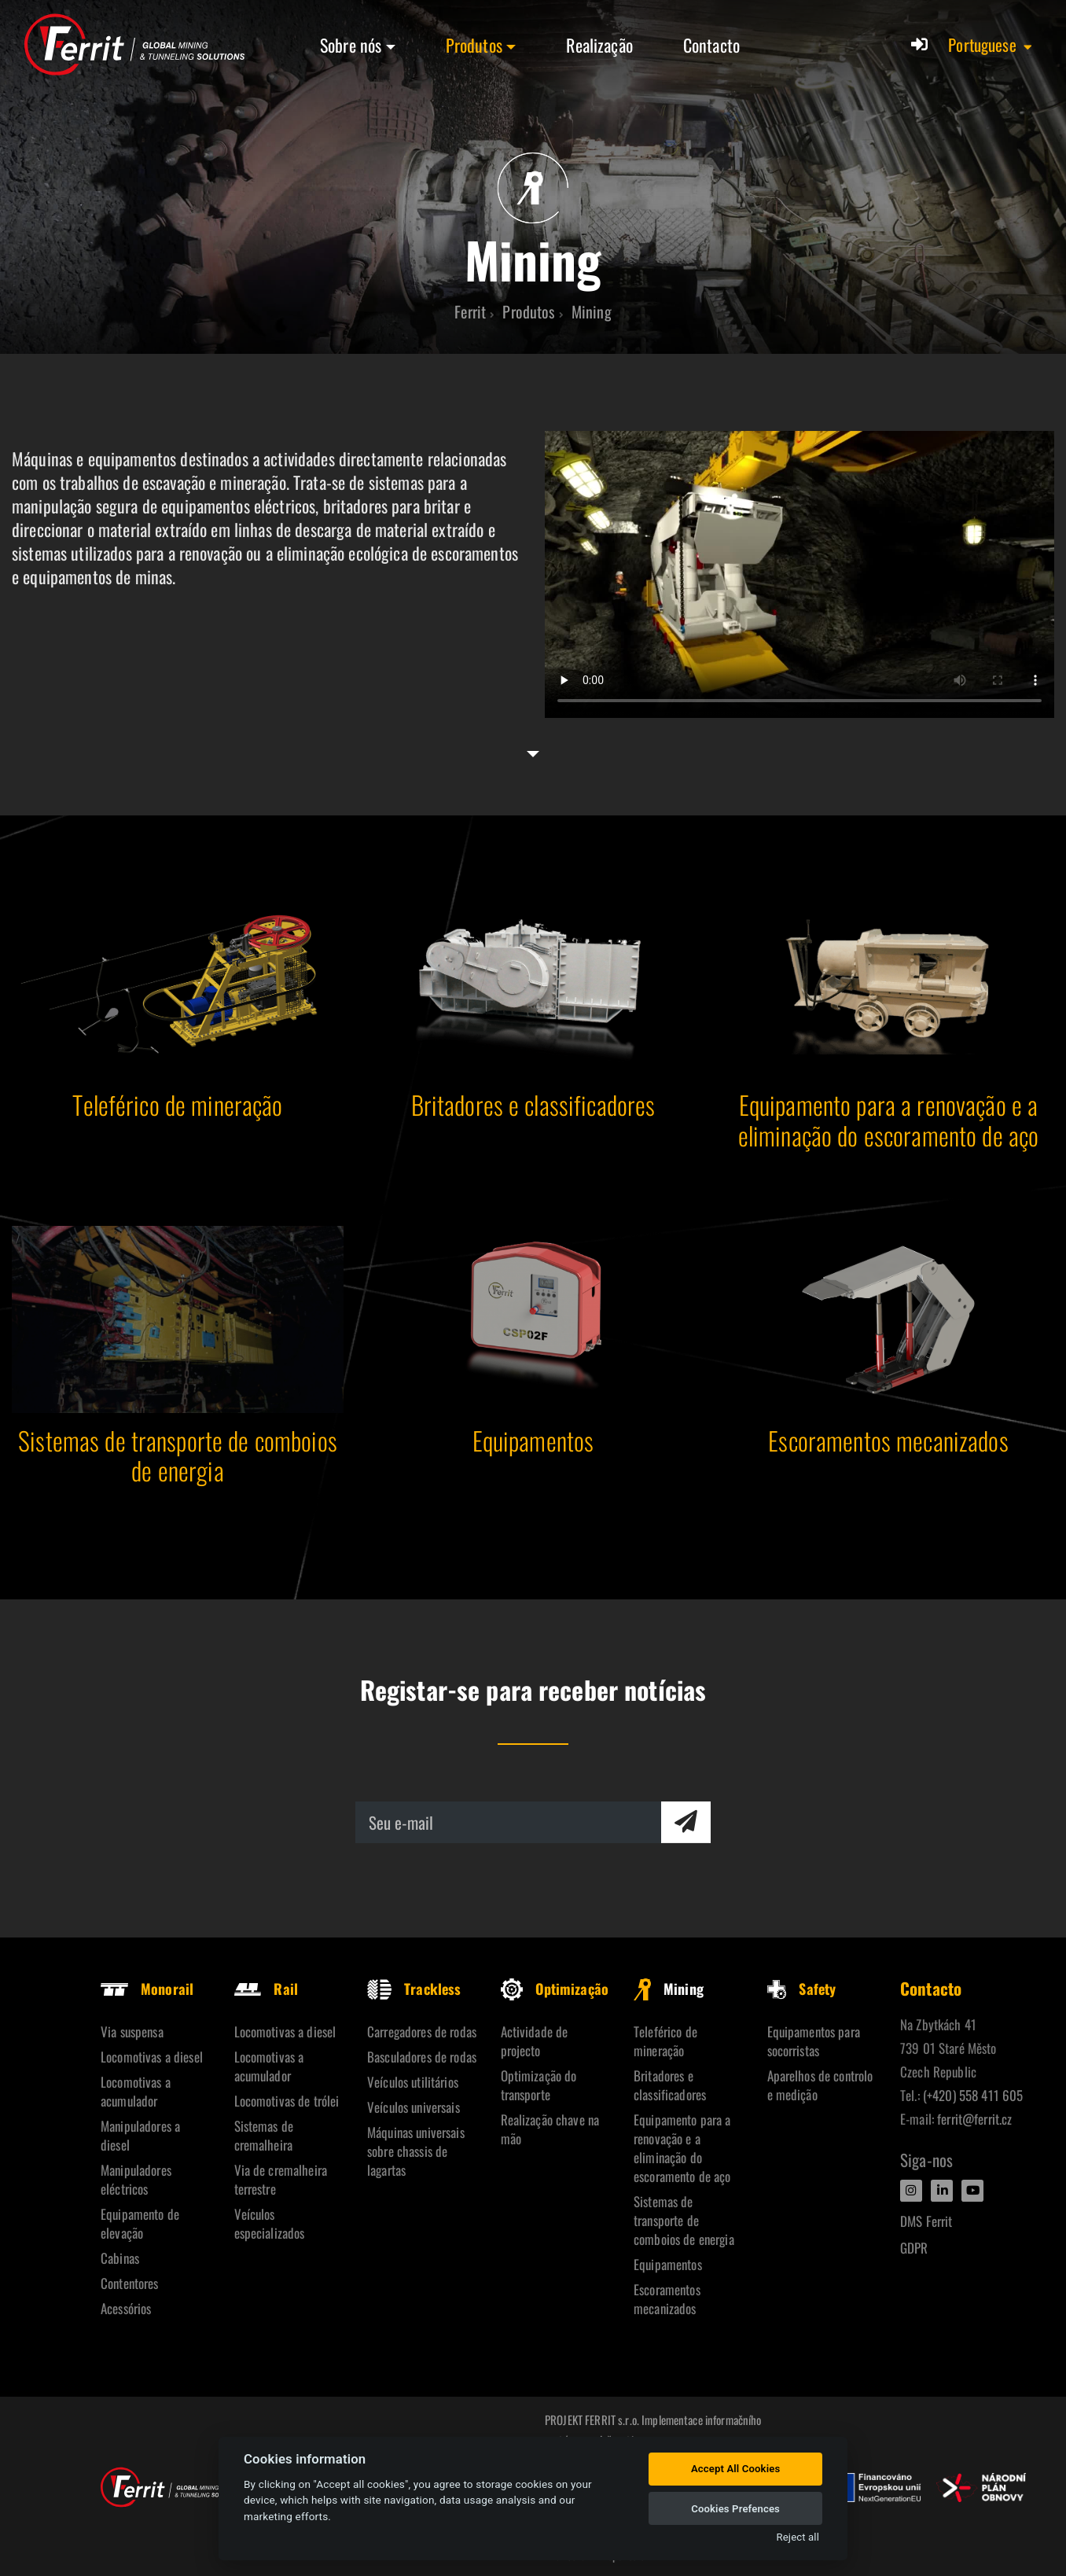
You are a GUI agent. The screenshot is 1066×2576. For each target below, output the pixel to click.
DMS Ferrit (926, 2221)
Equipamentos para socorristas (813, 2041)
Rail (266, 1988)
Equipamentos (668, 2264)
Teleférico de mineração (665, 2041)
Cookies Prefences (735, 2509)
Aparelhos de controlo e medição (820, 2085)
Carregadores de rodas (421, 2031)
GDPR (914, 2248)
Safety (801, 1988)
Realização (599, 44)
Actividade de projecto (534, 2041)
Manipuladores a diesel (140, 2135)
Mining (669, 1988)
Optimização (555, 1988)
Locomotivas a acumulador (136, 2091)
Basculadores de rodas (421, 2056)
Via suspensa (132, 2031)
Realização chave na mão (550, 2129)
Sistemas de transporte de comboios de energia (684, 2220)
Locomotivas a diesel (152, 2056)
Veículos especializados (269, 2223)
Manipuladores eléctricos (136, 2179)
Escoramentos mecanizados (667, 2299)
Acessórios (126, 2308)
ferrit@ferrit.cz (974, 2119)
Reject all (798, 2537)
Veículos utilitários (412, 2082)
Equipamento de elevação (140, 2223)
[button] (991, 45)
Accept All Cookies (735, 2469)
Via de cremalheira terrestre (281, 2179)
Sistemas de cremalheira (264, 2135)
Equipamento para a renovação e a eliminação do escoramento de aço (682, 2148)
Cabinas (120, 2258)
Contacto (711, 44)
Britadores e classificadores (670, 2085)
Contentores (130, 2283)
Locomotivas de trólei (287, 2100)
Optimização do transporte (539, 2085)
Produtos (474, 44)
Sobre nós (350, 44)
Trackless (414, 1988)
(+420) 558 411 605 (973, 2095)
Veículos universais (413, 2107)
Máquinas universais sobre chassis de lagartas (416, 2151)
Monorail (147, 1988)
